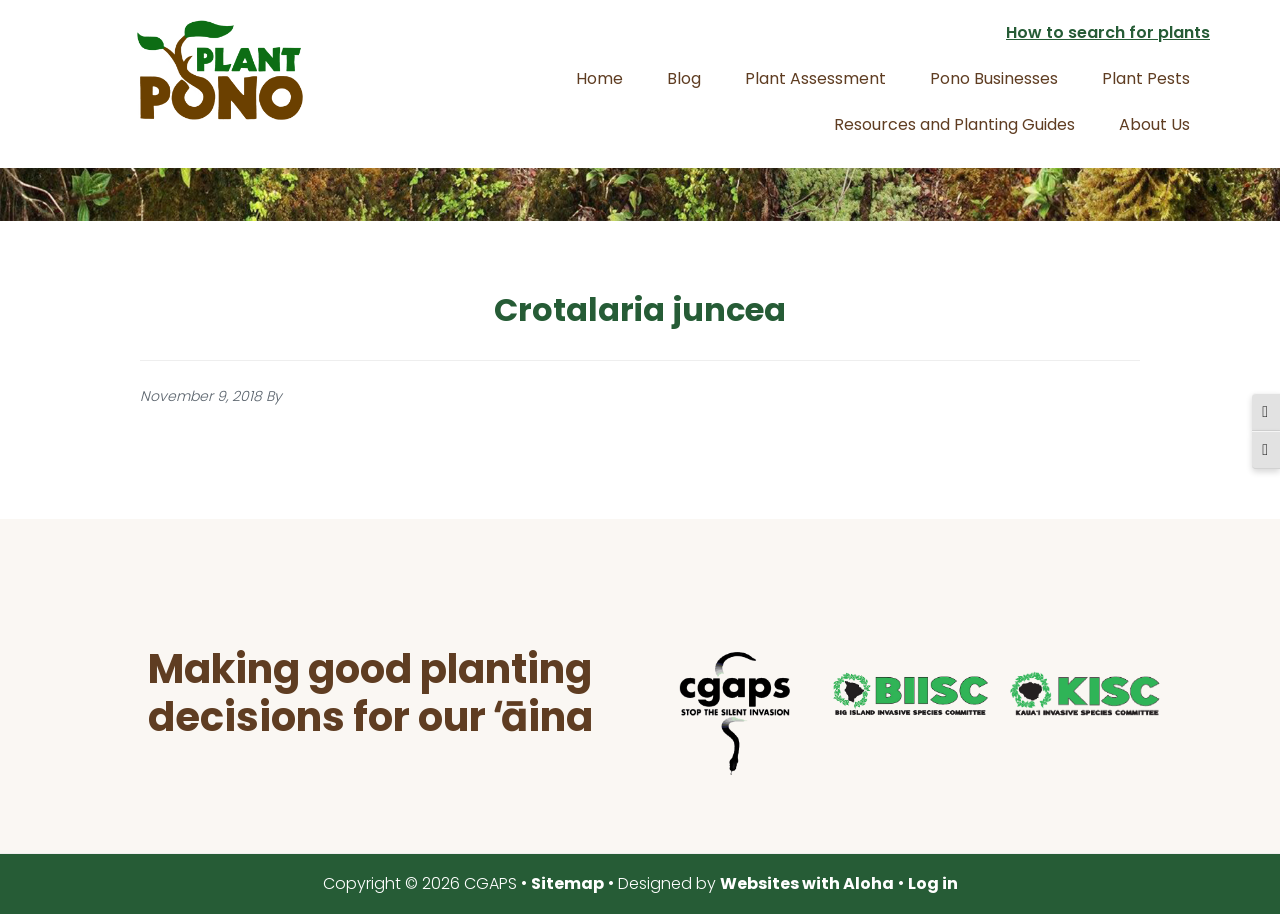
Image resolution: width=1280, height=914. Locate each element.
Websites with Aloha (807, 883)
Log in (933, 883)
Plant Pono (220, 70)
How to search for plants (1108, 32)
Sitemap (567, 883)
